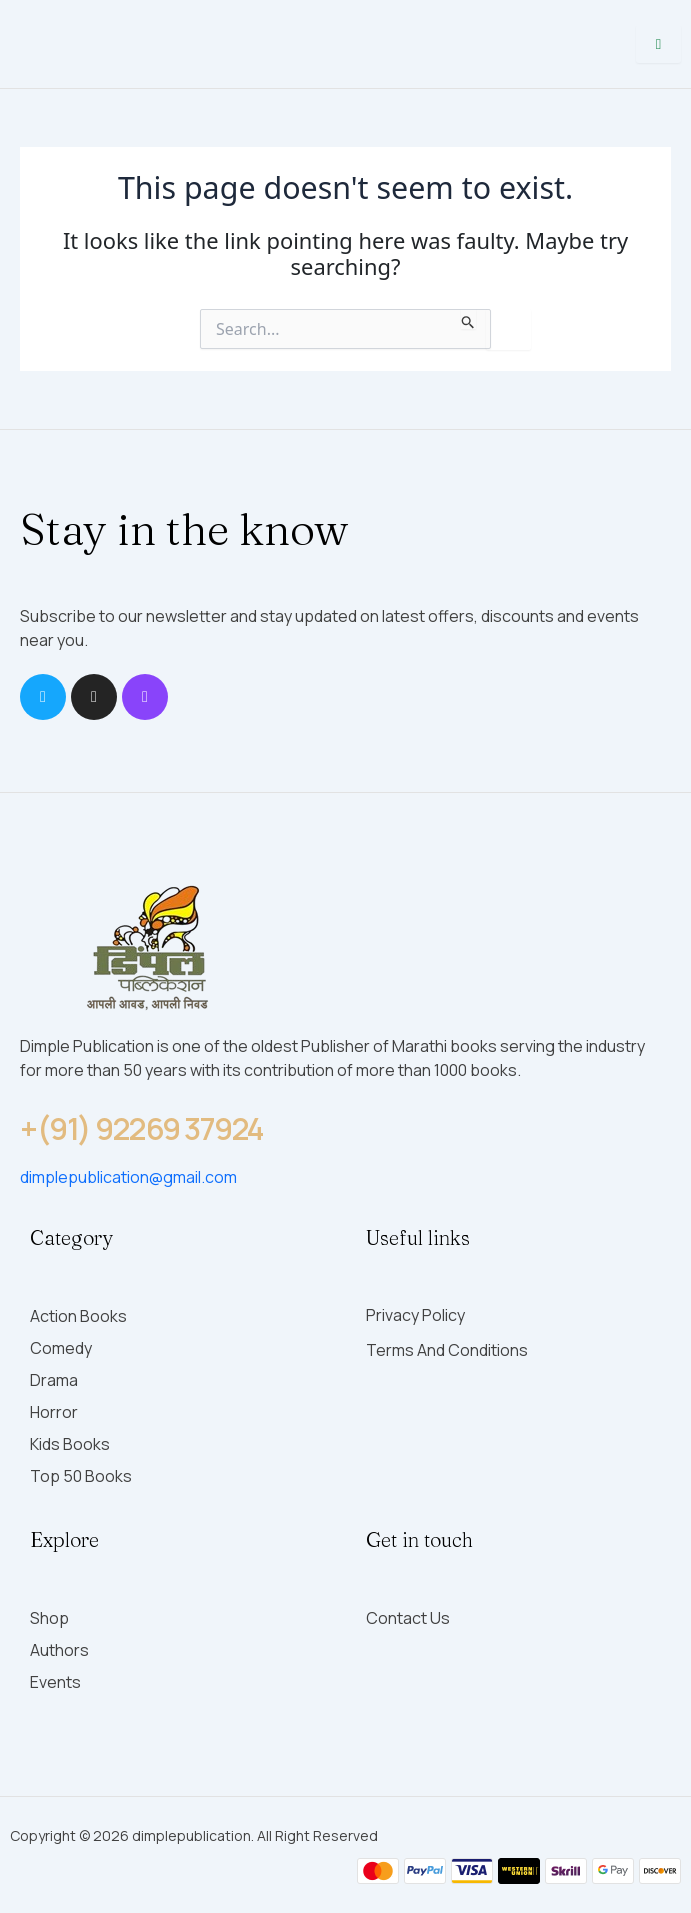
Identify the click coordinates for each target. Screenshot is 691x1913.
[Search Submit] (468, 319)
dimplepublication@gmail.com (128, 1177)
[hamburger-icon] (658, 44)
